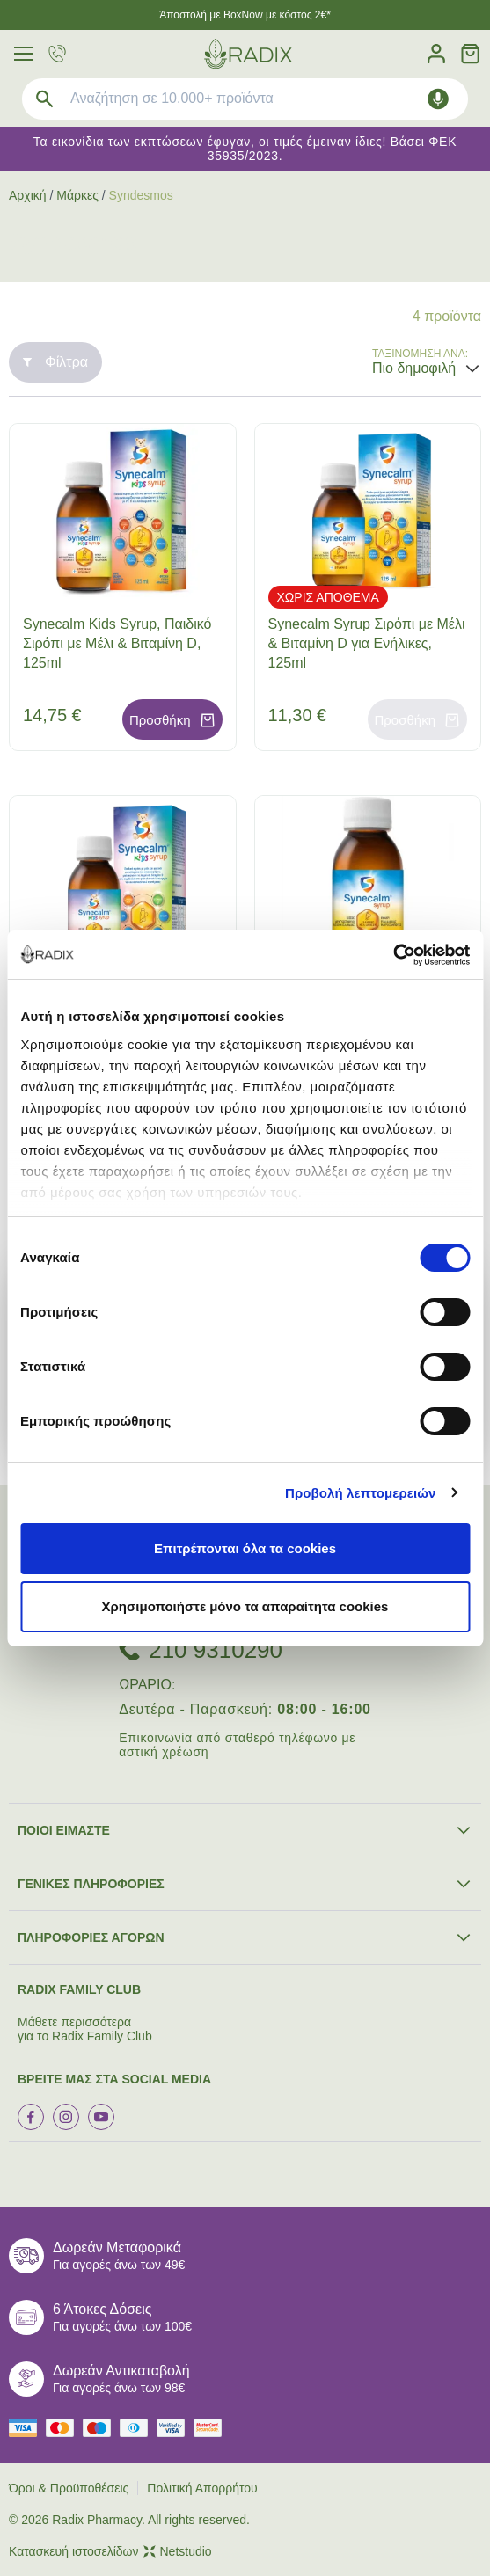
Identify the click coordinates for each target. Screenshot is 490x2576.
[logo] (248, 54)
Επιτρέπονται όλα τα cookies (245, 1548)
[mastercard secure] (212, 2428)
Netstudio (177, 2551)
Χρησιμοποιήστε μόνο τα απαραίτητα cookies (245, 1606)
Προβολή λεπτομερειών (360, 1492)
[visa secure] (175, 2428)
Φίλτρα (55, 361)
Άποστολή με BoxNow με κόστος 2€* (245, 15)
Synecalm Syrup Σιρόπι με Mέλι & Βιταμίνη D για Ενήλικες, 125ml (366, 643)
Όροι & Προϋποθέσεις (68, 2488)
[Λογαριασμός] (436, 54)
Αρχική (28, 195)
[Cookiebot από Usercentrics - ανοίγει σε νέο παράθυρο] (393, 955)
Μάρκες (77, 195)
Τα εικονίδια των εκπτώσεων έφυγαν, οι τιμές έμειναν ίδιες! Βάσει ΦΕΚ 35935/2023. (245, 149)
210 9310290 (215, 1650)
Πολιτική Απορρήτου (202, 2488)
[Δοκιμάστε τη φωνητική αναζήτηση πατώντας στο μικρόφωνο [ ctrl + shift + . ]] (438, 99)
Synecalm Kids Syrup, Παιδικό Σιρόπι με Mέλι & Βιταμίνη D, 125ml (117, 643)
